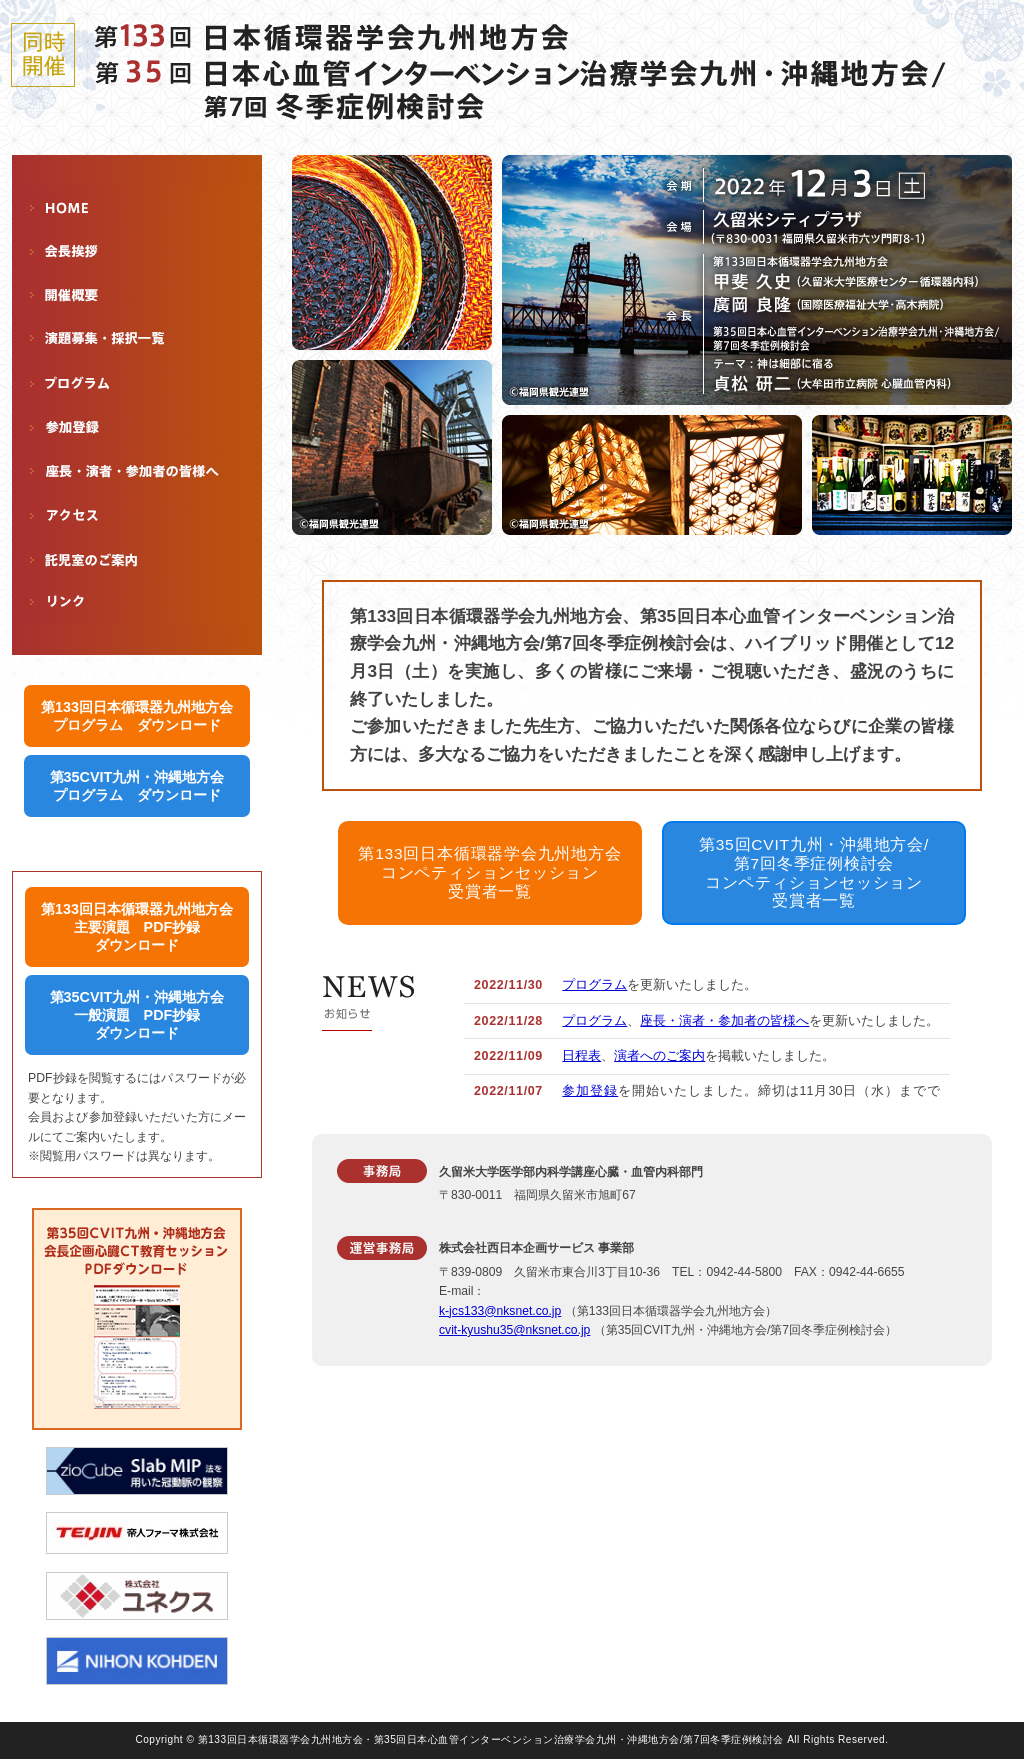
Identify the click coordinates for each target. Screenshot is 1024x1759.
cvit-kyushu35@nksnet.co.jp (514, 1330)
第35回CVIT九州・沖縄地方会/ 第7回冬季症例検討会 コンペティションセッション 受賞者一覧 (814, 872)
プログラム (594, 985)
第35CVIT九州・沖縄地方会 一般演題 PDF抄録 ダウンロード (137, 1015)
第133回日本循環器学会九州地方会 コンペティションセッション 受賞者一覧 (489, 872)
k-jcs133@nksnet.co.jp (500, 1311)
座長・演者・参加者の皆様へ (724, 1021)
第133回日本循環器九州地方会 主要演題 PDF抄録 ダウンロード (137, 927)
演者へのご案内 (659, 1056)
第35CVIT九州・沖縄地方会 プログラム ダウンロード (137, 786)
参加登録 (590, 1091)
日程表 (581, 1056)
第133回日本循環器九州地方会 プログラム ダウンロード (137, 716)
